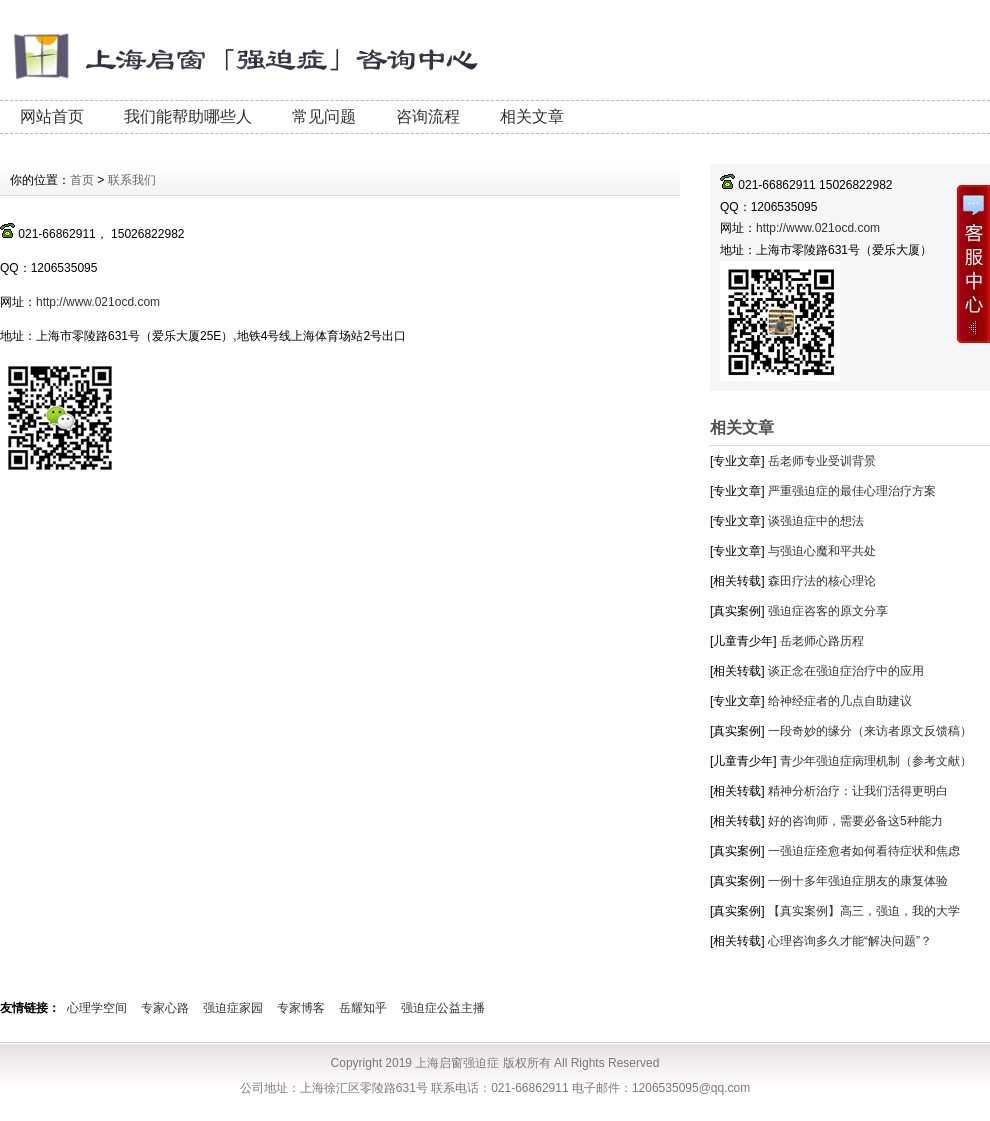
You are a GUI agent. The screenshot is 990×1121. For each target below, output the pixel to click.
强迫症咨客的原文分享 (828, 611)
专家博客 (301, 1008)
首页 (82, 180)
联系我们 (132, 180)
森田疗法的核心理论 (822, 581)
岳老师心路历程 (822, 641)
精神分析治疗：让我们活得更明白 (858, 791)
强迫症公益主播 (443, 1008)
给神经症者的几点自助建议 (840, 701)
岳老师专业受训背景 (822, 461)
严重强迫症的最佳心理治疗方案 (852, 491)
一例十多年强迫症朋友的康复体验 (858, 881)
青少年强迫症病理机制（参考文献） (876, 761)
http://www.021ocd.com (818, 228)
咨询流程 (428, 116)
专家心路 (165, 1008)
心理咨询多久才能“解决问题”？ (850, 941)
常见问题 (324, 116)
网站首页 (52, 116)
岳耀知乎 (363, 1008)
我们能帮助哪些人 (188, 116)
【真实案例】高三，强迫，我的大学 (864, 911)
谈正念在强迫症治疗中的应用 (846, 671)
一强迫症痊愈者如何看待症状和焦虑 (864, 851)
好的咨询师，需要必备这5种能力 (855, 821)
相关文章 (532, 116)
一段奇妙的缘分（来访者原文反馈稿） (870, 731)
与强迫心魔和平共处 (822, 551)
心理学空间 (97, 1008)
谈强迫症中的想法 (816, 521)
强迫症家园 (233, 1008)
